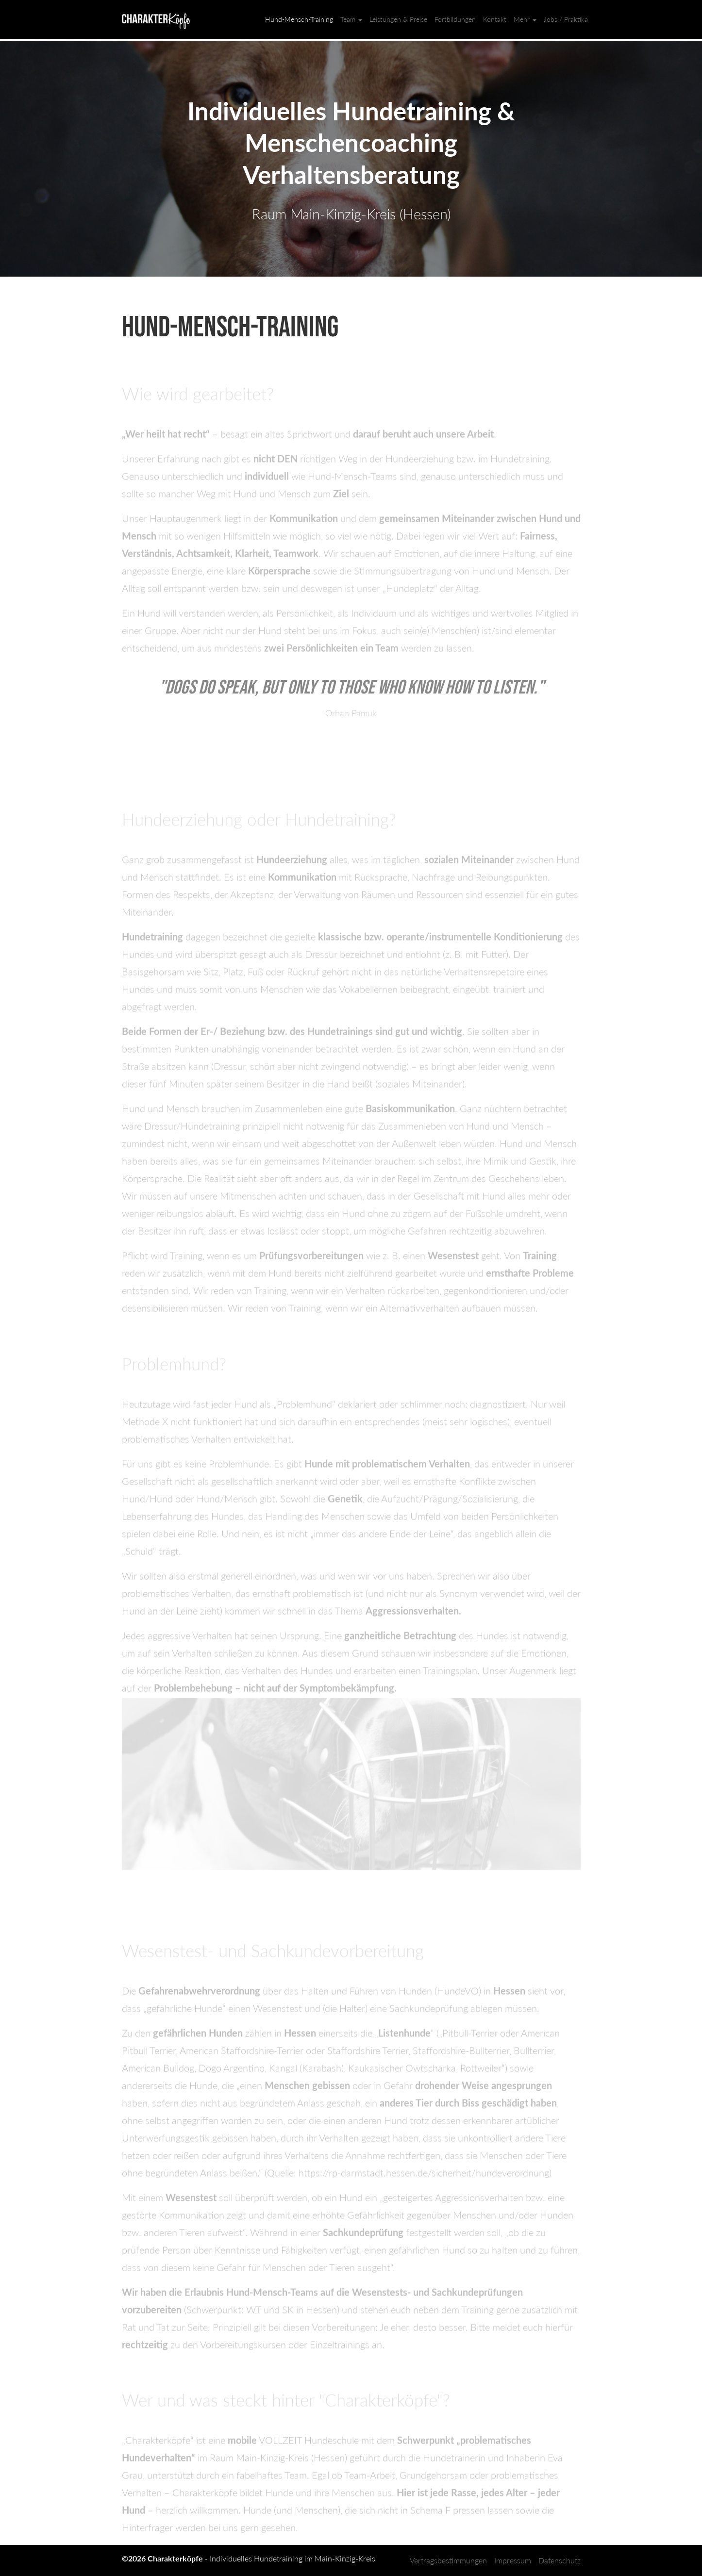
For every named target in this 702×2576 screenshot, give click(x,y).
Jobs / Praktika (566, 19)
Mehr (525, 19)
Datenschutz (559, 2560)
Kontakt (494, 19)
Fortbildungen (455, 19)
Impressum (512, 2560)
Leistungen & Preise (398, 19)
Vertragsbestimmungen (448, 2560)
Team (351, 19)
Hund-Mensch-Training (299, 19)
